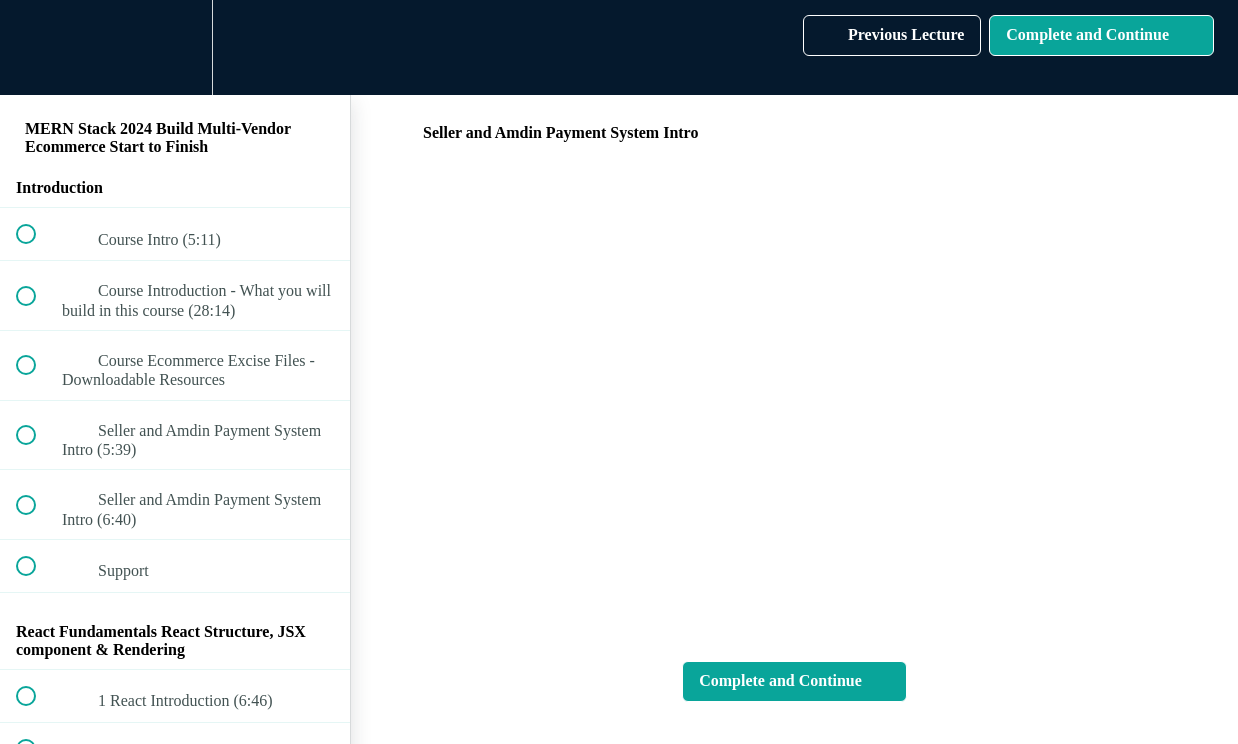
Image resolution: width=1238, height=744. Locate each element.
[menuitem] (175, 47)
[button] (37, 47)
